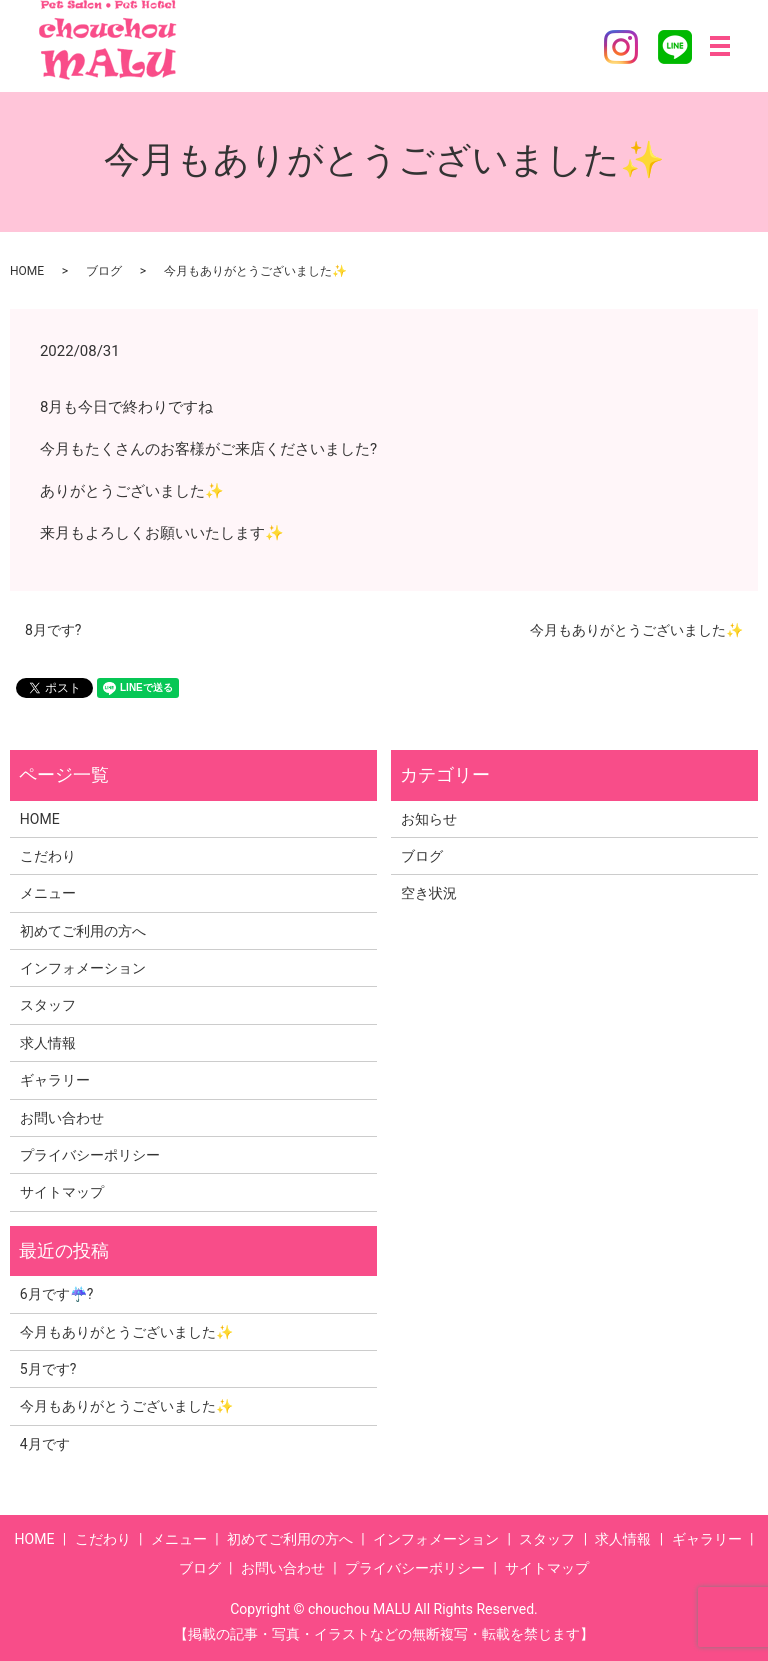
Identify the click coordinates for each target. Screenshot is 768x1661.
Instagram (621, 47)
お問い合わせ (62, 1118)
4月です (45, 1444)
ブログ (104, 271)
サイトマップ (62, 1192)
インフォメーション (83, 968)
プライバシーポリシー (90, 1155)
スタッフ (48, 1005)
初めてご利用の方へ (83, 931)
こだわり (48, 856)
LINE (675, 47)
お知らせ (429, 819)
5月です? (48, 1369)
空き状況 (429, 893)
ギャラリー (55, 1080)
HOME (27, 271)
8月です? (53, 630)
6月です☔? (57, 1294)
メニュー (48, 893)
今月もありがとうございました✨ (636, 630)
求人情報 (48, 1043)
